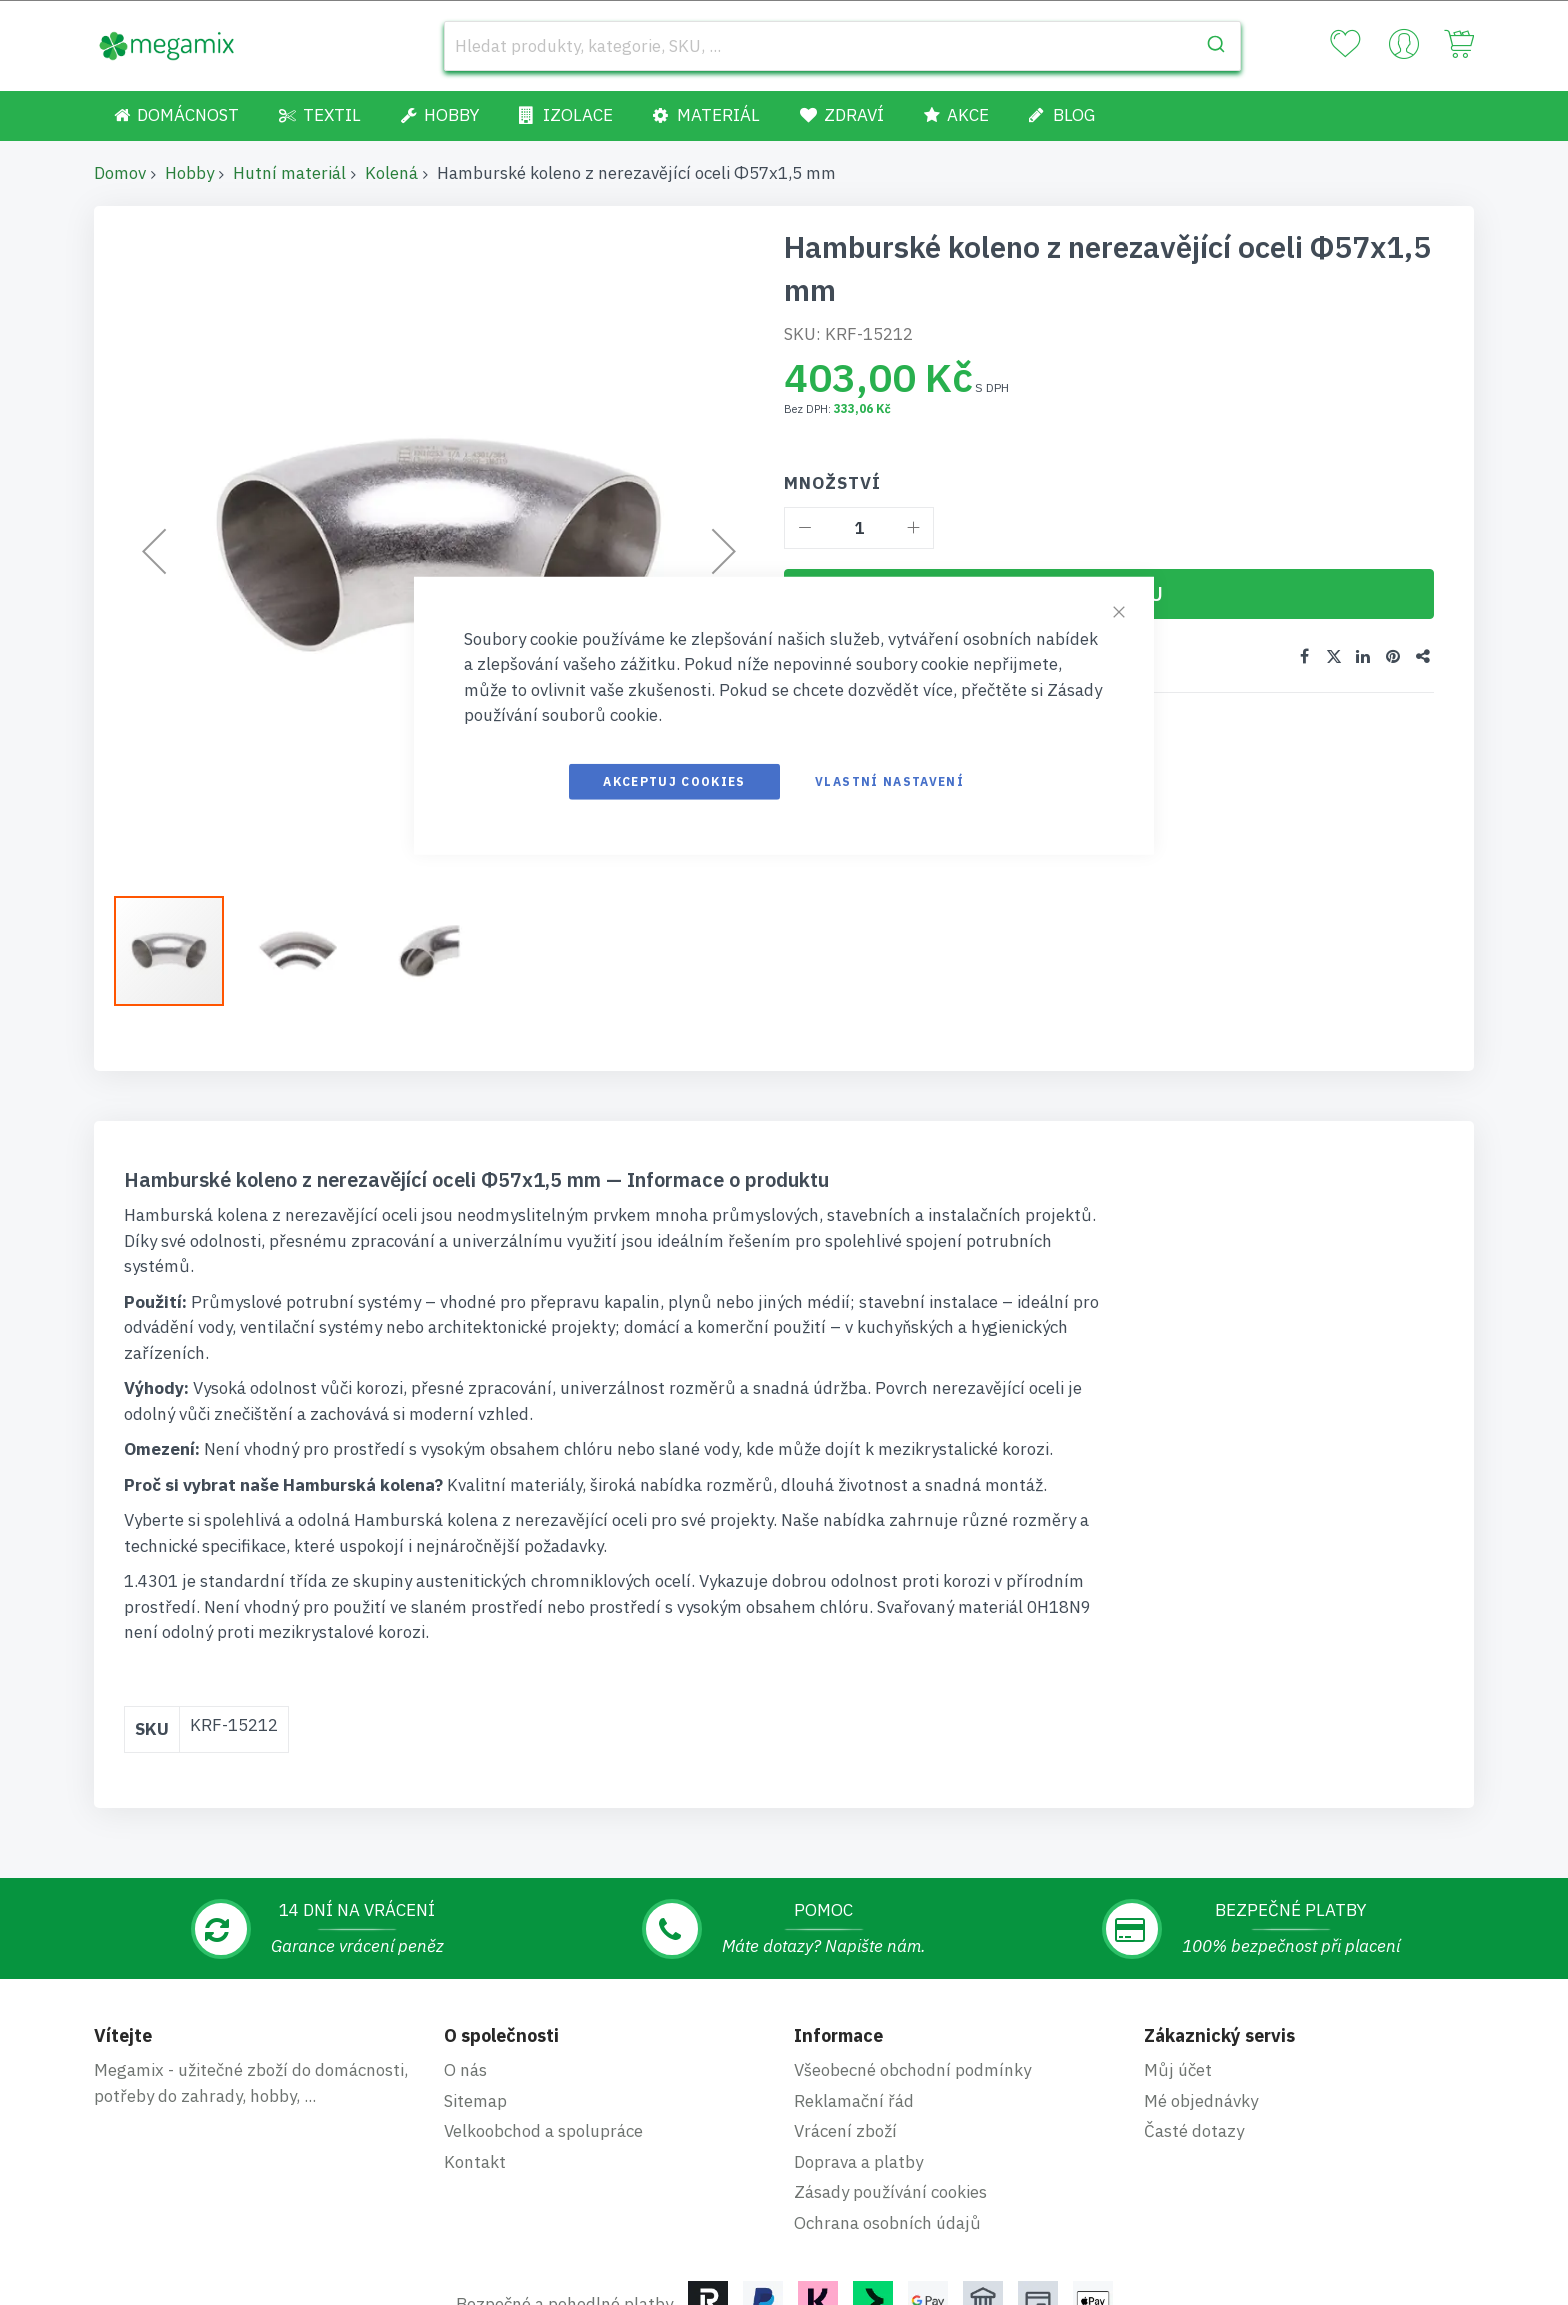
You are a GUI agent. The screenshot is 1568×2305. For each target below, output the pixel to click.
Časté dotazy (1194, 2131)
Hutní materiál (289, 173)
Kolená (391, 173)
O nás (465, 2070)
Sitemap (475, 2101)
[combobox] (842, 46)
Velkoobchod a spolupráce (543, 2131)
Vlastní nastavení (889, 780)
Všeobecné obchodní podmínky (912, 2070)
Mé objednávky (1201, 2101)
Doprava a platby (858, 2162)
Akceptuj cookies (674, 780)
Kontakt (475, 2162)
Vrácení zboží (845, 2131)
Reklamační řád (854, 2101)
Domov (120, 173)
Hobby (189, 173)
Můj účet (1178, 2070)
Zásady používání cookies (890, 2192)
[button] (309, 951)
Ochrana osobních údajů (887, 2223)
